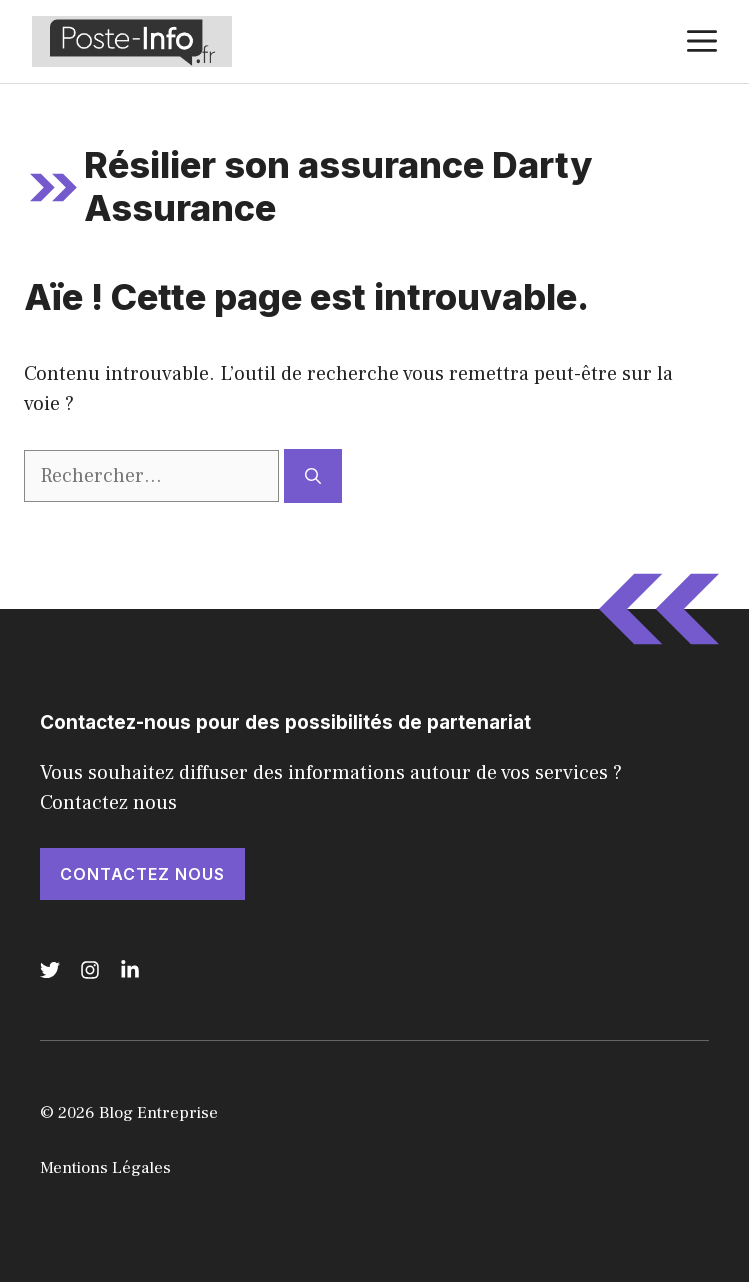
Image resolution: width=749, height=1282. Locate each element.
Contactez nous (142, 874)
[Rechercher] (313, 476)
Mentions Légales (105, 1168)
